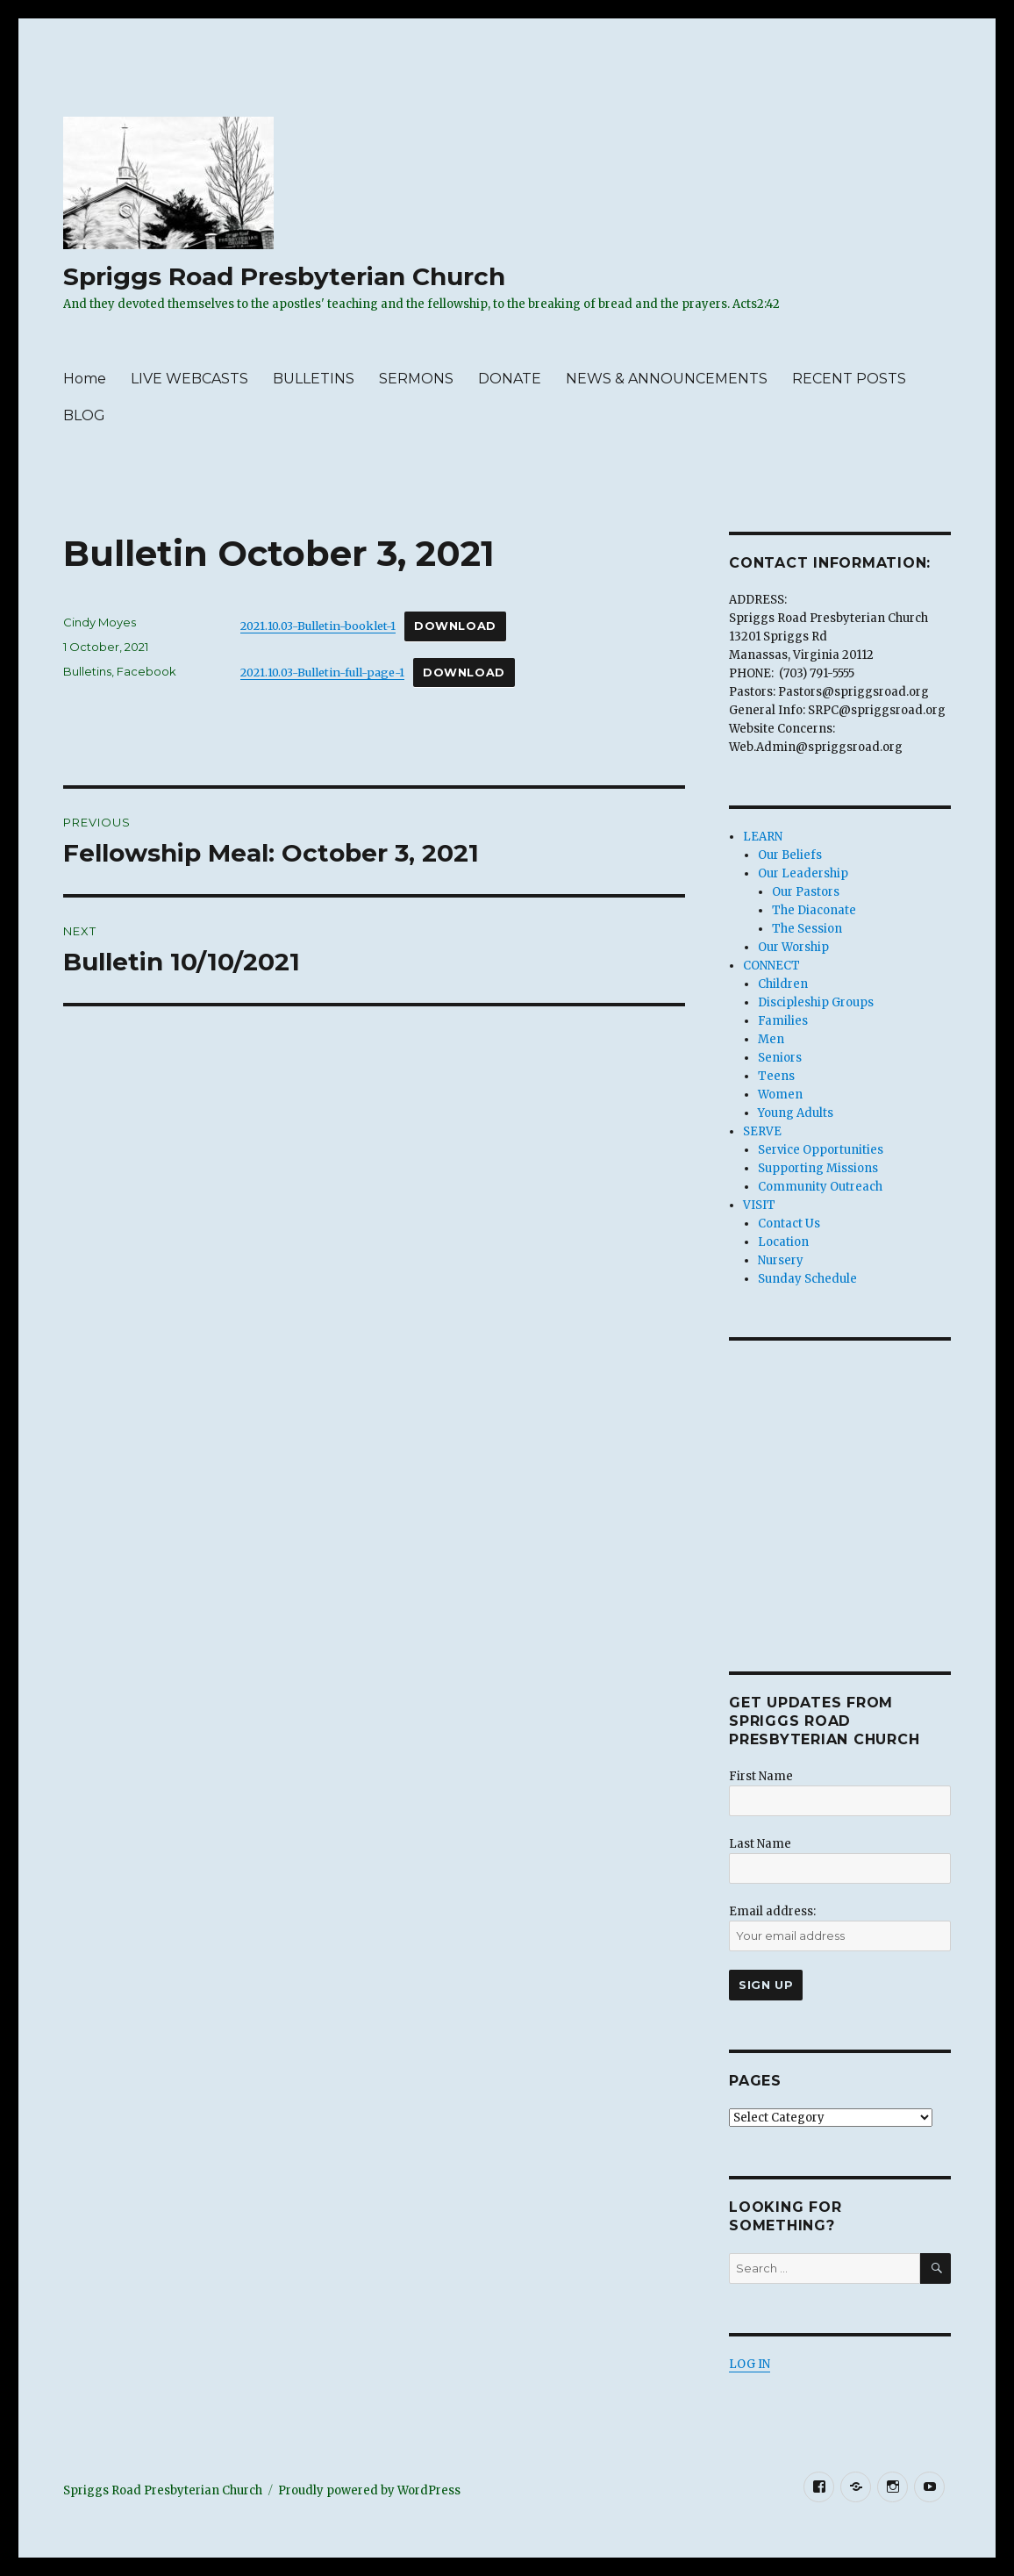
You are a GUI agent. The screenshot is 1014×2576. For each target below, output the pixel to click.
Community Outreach (820, 1186)
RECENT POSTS (849, 378)
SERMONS (416, 378)
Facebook (146, 671)
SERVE (762, 1131)
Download (455, 626)
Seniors (780, 1057)
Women (780, 1094)
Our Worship (793, 947)
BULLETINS (313, 378)
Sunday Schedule (807, 1278)
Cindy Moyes (99, 622)
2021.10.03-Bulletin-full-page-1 (322, 672)
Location (783, 1241)
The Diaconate (814, 910)
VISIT (759, 1205)
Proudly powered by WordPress (369, 2490)
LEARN (762, 836)
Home (84, 378)
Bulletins (87, 671)
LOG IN (749, 2364)
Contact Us (789, 1223)
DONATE (509, 378)
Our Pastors (805, 891)
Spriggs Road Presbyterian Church (284, 276)
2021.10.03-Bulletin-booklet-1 (318, 626)
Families (783, 1020)
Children (783, 984)
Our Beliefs (790, 855)
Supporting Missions (818, 1168)
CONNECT (771, 965)
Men (771, 1039)
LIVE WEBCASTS (189, 378)
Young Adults (795, 1113)
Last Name (760, 1843)
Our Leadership (803, 873)
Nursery (780, 1260)
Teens (776, 1076)
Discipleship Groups (816, 1002)
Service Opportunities (820, 1149)
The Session (807, 928)
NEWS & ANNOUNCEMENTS (667, 378)
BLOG (84, 415)
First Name (761, 1776)
